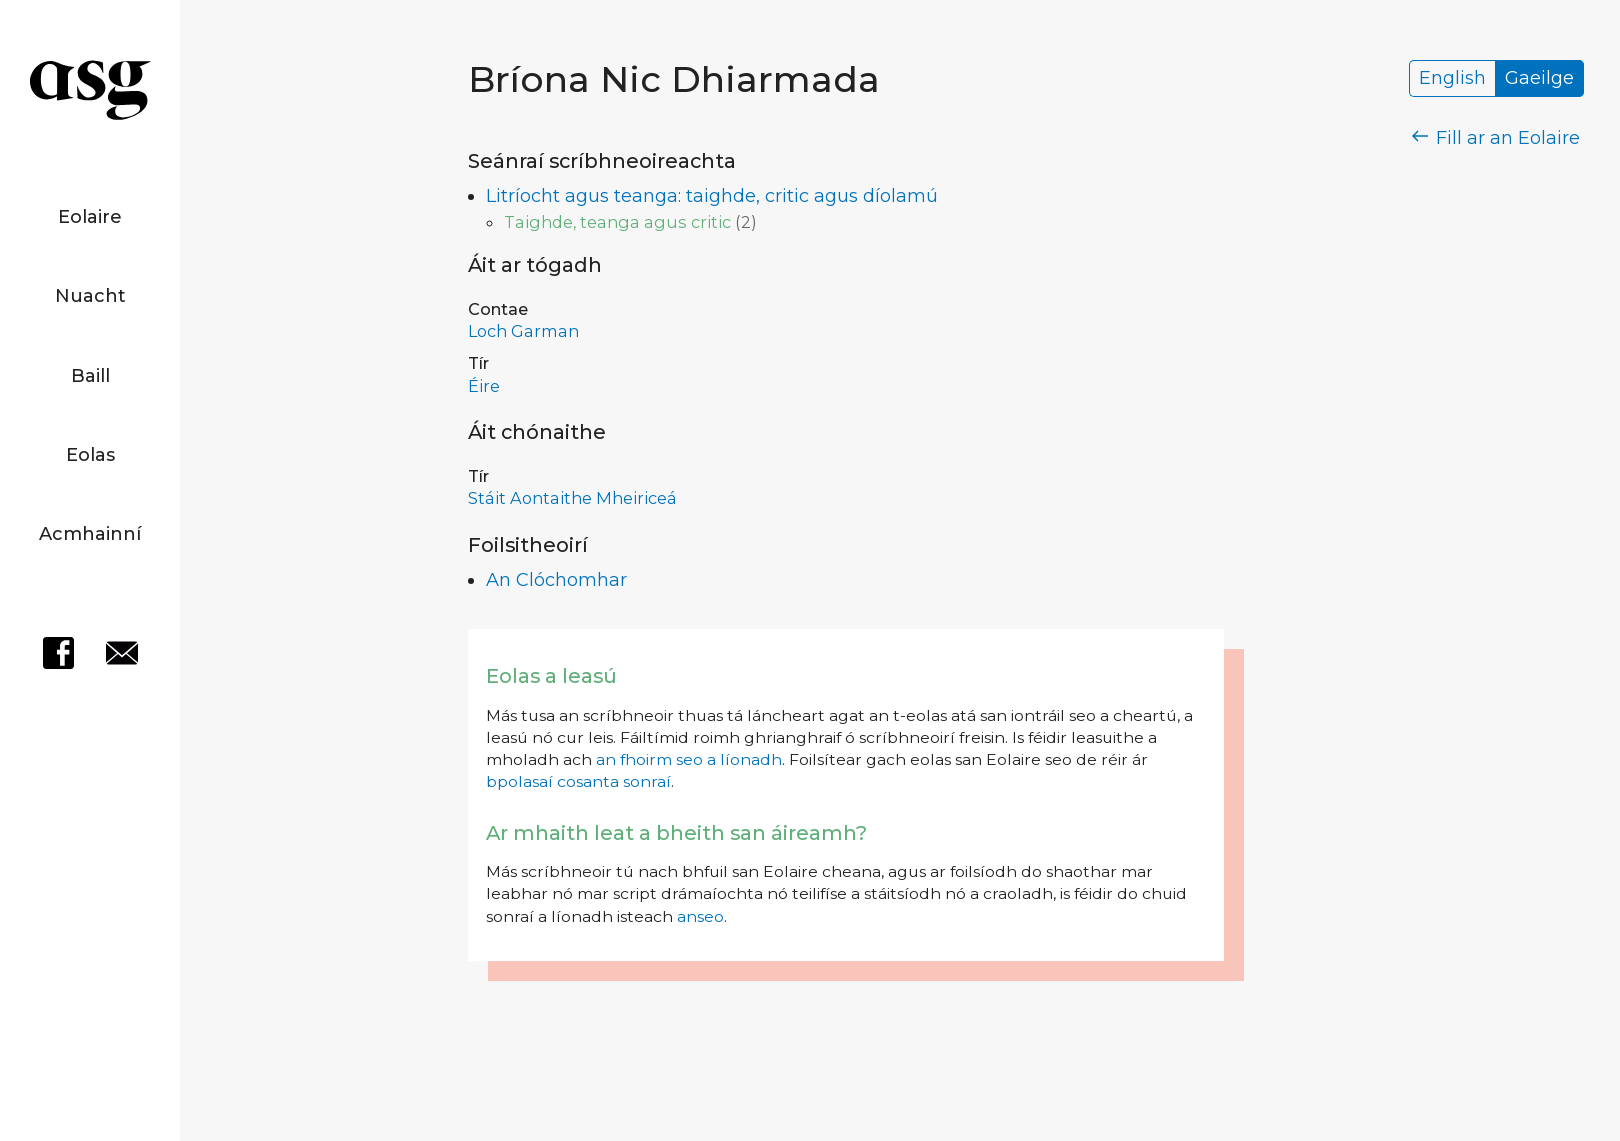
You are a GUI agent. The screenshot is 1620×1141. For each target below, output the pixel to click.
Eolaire (90, 217)
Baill (90, 376)
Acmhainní (90, 534)
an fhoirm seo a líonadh (689, 759)
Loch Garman (523, 331)
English (1452, 79)
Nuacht (90, 296)
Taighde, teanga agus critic (617, 222)
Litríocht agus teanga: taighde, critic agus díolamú (712, 196)
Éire (484, 386)
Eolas (90, 455)
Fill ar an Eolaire (1496, 138)
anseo (700, 916)
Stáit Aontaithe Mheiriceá (572, 498)
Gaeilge (1539, 79)
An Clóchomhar (556, 580)
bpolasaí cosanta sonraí (578, 781)
